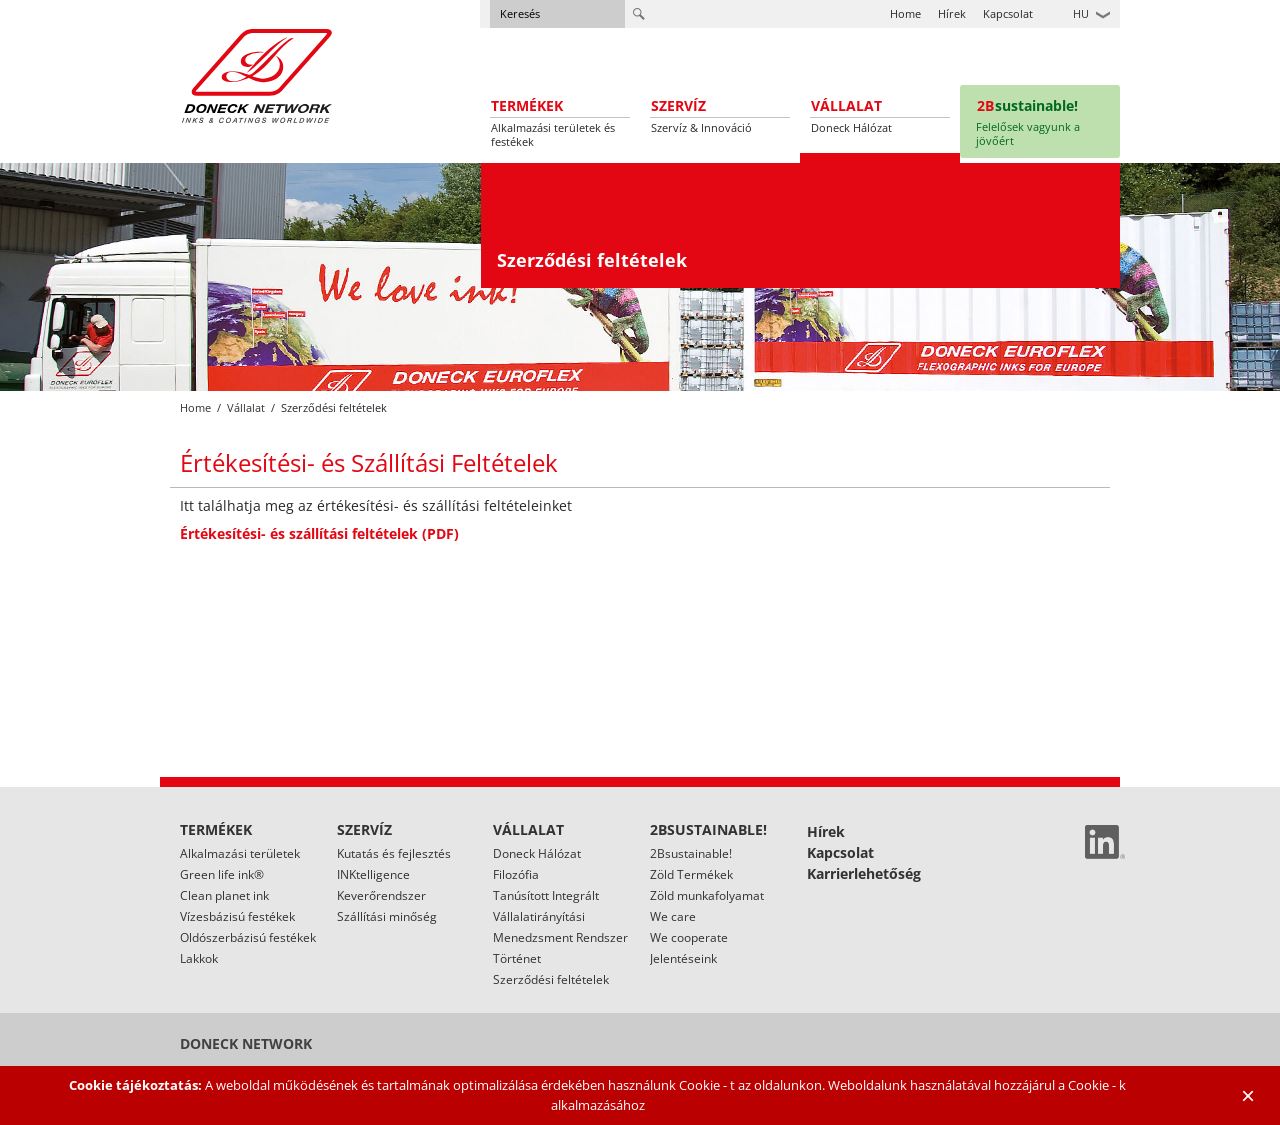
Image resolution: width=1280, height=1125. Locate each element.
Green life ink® (222, 874)
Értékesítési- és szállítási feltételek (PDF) (319, 533)
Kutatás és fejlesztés (394, 853)
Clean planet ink (224, 895)
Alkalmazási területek (240, 853)
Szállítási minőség (387, 916)
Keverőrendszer (381, 895)
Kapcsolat (1008, 13)
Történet (517, 958)
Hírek (952, 13)
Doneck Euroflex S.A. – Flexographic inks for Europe (257, 75)
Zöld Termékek (691, 874)
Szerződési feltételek (551, 979)
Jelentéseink (683, 958)
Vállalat (246, 407)
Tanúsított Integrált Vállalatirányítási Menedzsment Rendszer (560, 916)
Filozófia (516, 874)
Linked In (1105, 842)
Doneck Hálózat (537, 853)
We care (673, 916)
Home (905, 13)
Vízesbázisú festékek (237, 916)
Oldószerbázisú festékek (248, 937)
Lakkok (199, 958)
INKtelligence (373, 874)
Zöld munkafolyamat (707, 895)
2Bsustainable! (691, 853)
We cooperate (689, 937)
